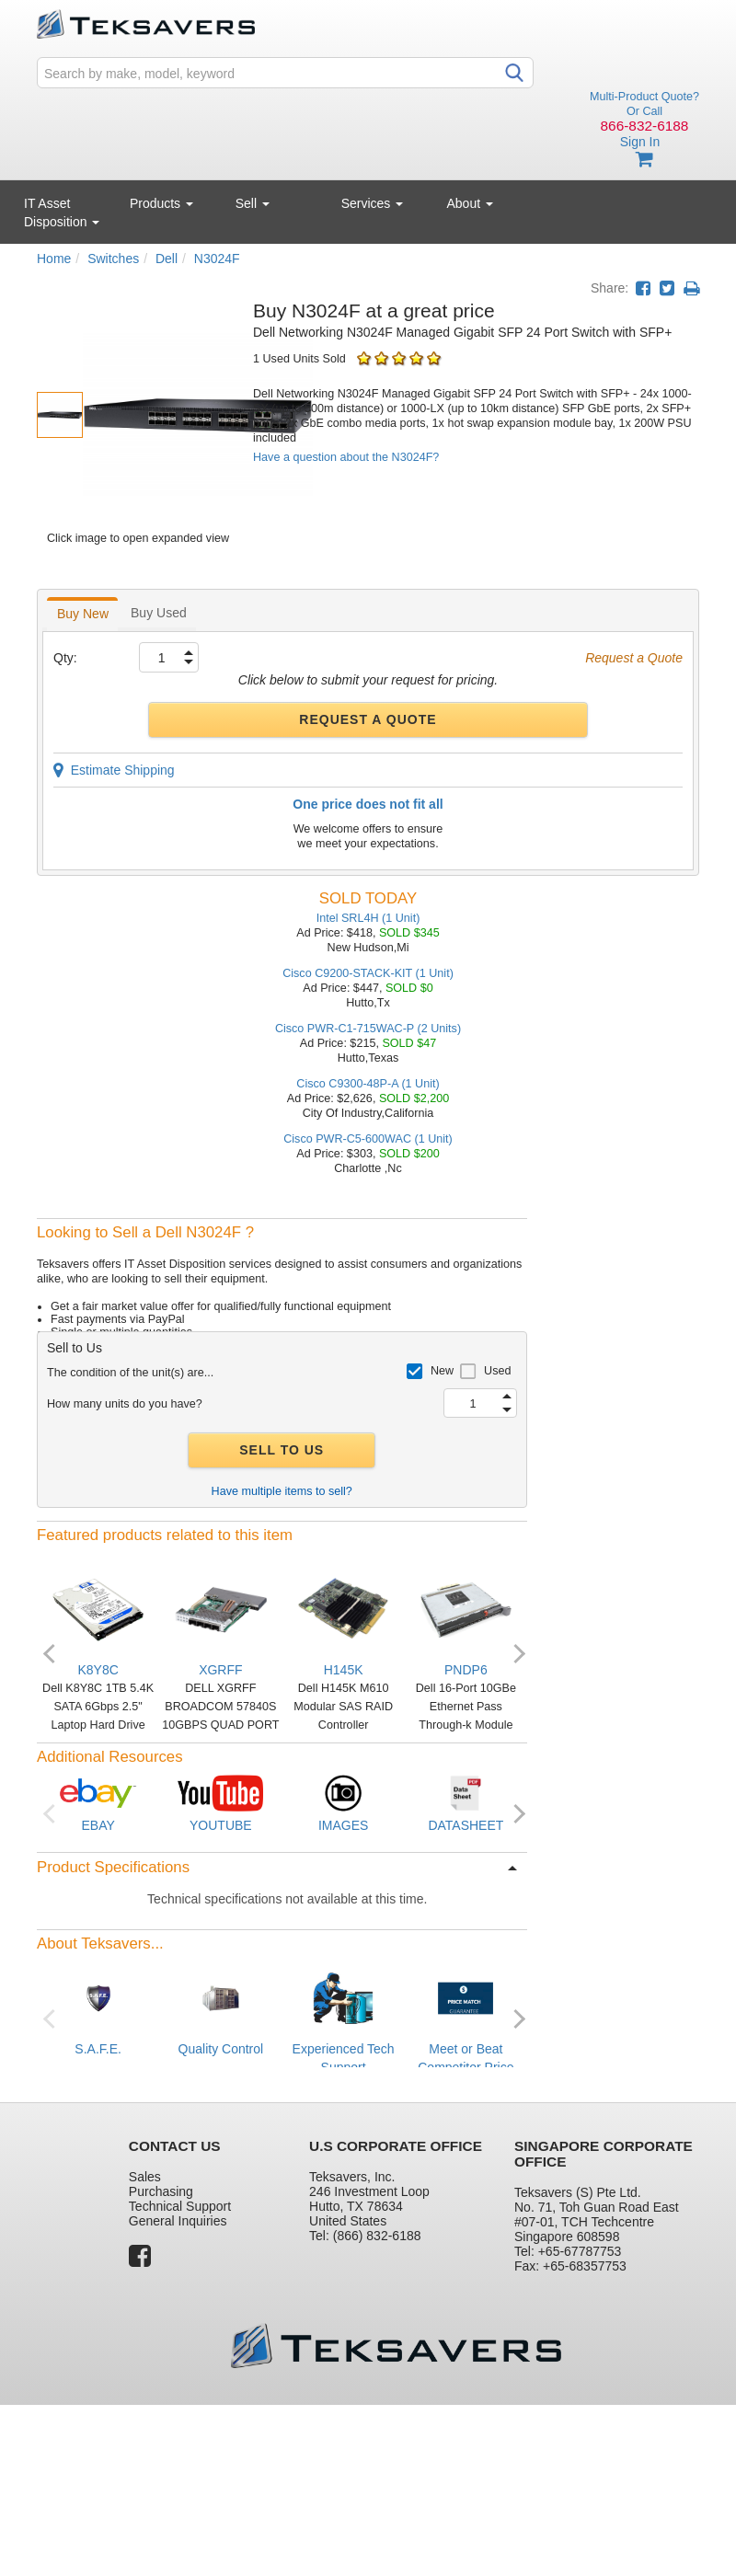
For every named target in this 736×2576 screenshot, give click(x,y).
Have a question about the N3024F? (346, 457)
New (442, 1370)
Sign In (640, 141)
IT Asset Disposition (61, 212)
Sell (253, 203)
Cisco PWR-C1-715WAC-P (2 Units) (368, 1028)
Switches (113, 258)
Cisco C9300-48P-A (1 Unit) (367, 1083)
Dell (166, 258)
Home (54, 258)
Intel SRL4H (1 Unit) (368, 918)
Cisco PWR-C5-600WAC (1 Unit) (368, 1139)
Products (161, 203)
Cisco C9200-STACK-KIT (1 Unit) (368, 973)
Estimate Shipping (114, 770)
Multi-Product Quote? (644, 96)
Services (372, 203)
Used (497, 1370)
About (470, 203)
